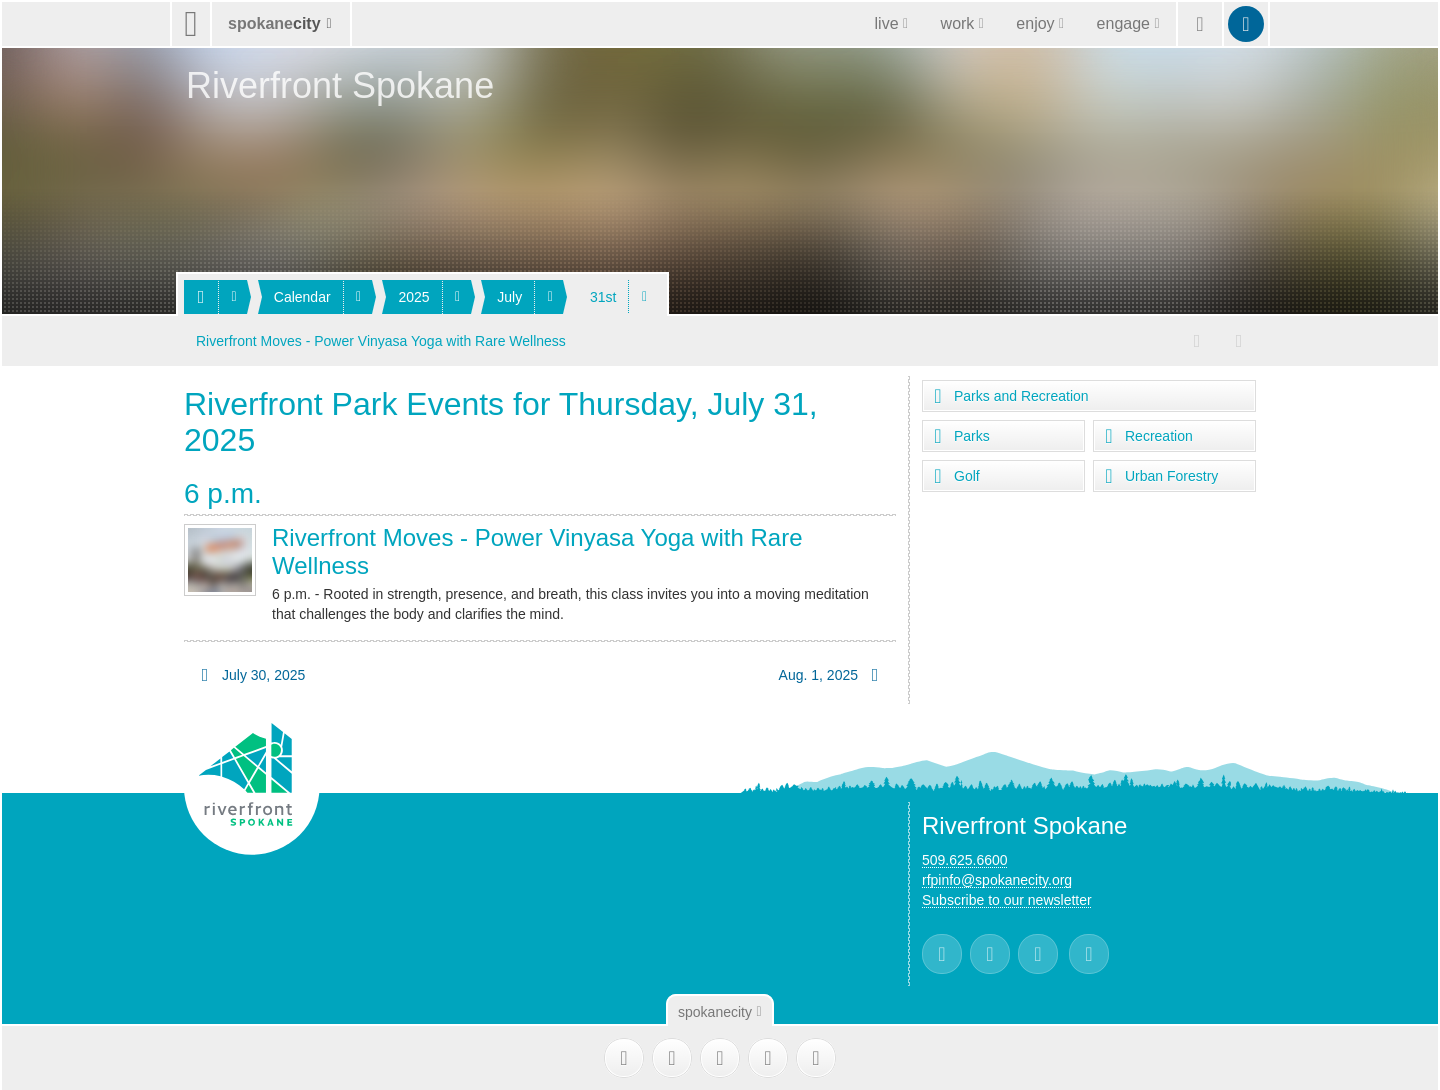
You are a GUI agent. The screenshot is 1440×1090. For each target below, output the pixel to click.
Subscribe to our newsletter (1007, 898)
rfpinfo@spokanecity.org (997, 878)
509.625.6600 (965, 858)
